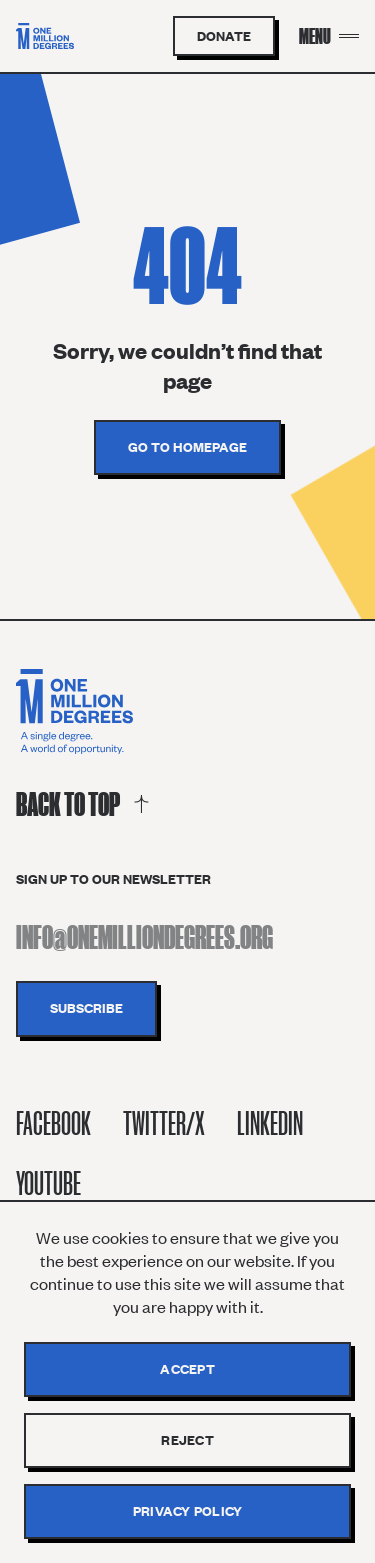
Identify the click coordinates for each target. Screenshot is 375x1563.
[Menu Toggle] (329, 36)
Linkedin (270, 1123)
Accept (187, 1369)
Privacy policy (188, 1511)
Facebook (53, 1123)
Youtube (48, 1183)
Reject (187, 1440)
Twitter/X (164, 1123)
